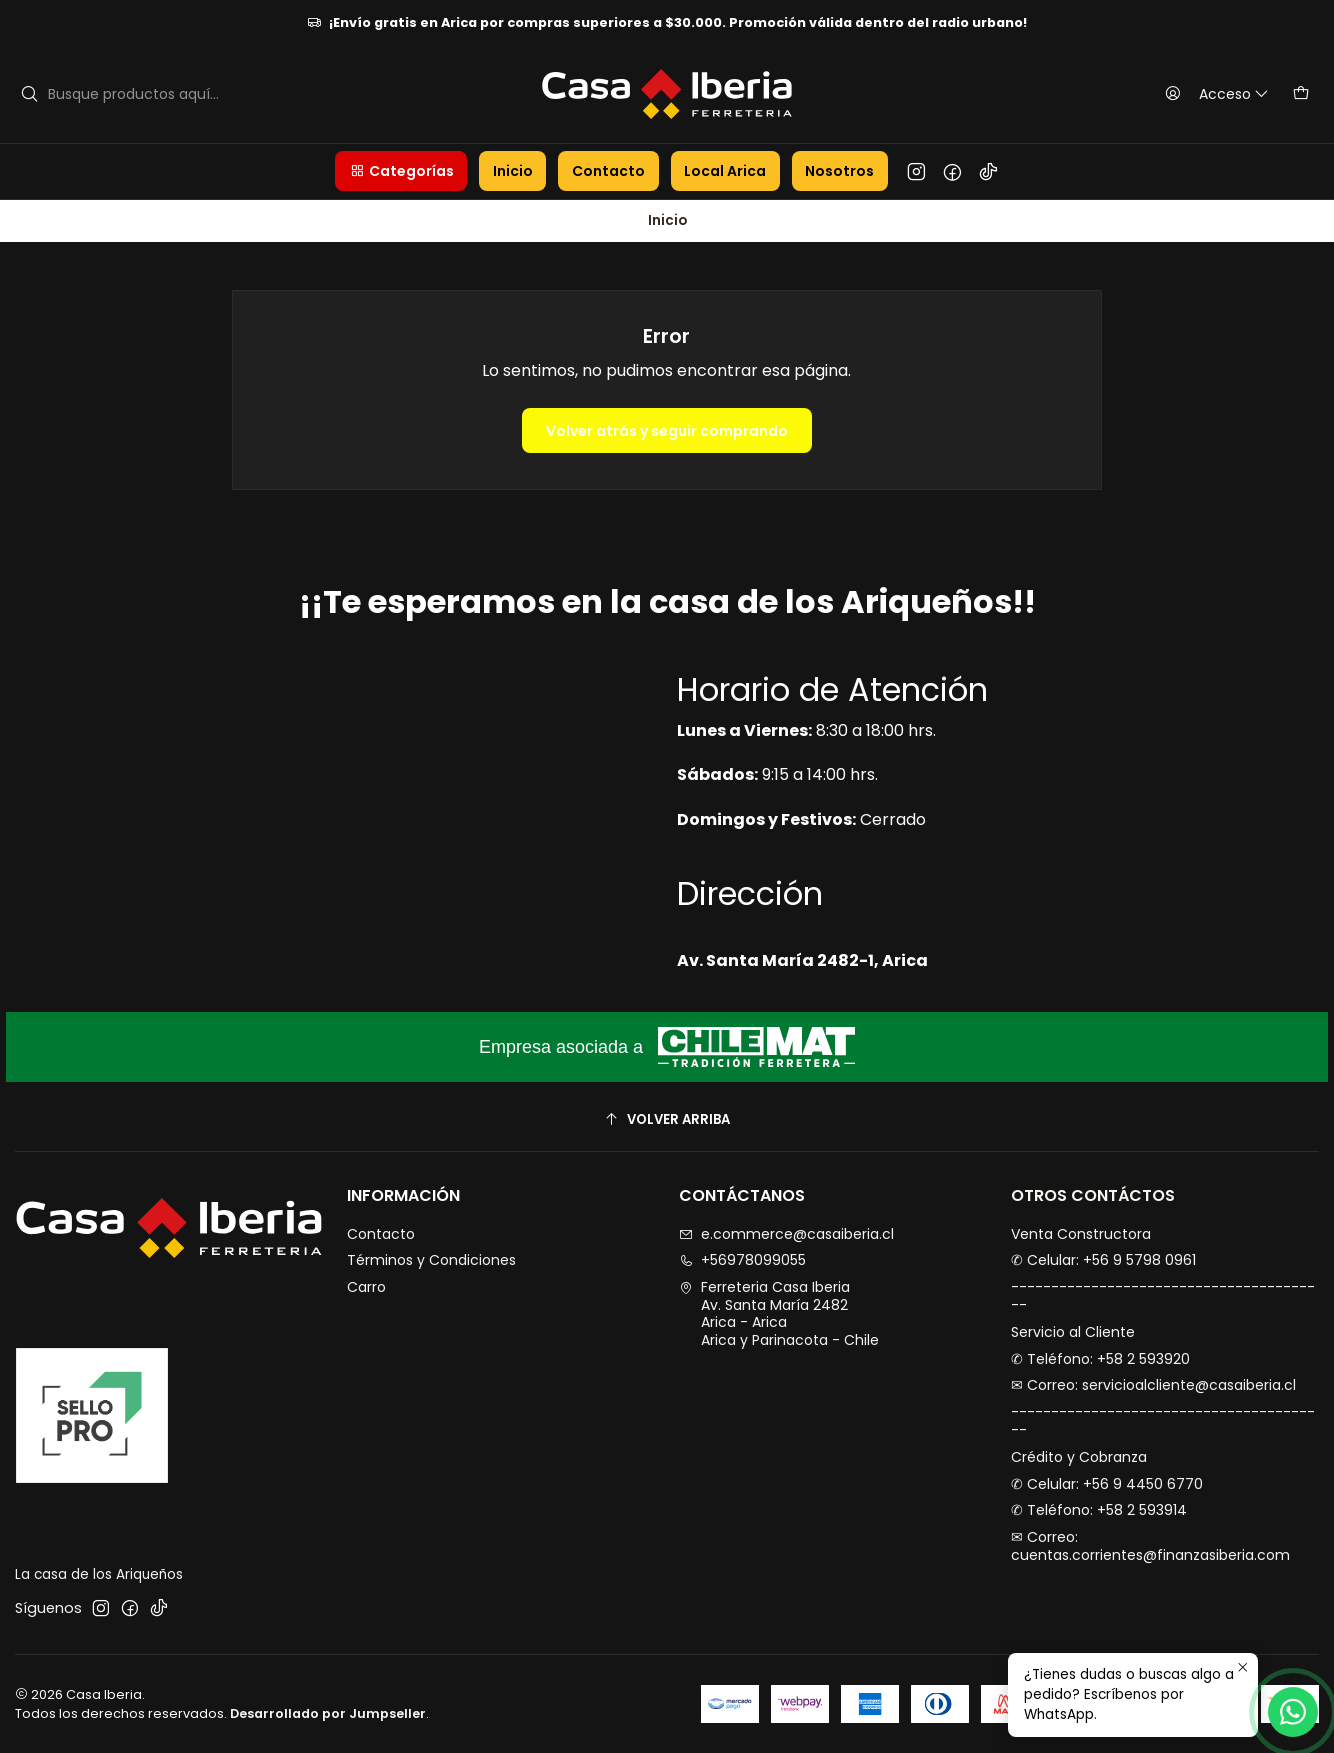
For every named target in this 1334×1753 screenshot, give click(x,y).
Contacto (381, 1234)
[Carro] (1301, 94)
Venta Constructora (1081, 1234)
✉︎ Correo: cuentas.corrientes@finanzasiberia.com (1150, 1546)
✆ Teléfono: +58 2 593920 (1100, 1359)
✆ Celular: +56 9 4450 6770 (1107, 1484)
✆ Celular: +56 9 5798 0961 (1103, 1260)
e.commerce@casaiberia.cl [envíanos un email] (786, 1234)
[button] (401, 171)
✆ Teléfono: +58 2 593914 (1099, 1510)
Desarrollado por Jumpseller (328, 1713)
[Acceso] (1212, 94)
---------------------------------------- (1163, 1296)
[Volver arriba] (667, 1119)
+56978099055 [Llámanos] (742, 1260)
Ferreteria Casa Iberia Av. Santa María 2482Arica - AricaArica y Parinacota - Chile (779, 1313)
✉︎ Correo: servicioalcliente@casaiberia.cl (1153, 1385)
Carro (366, 1287)
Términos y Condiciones (431, 1260)
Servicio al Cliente (1073, 1332)
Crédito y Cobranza (1079, 1457)
